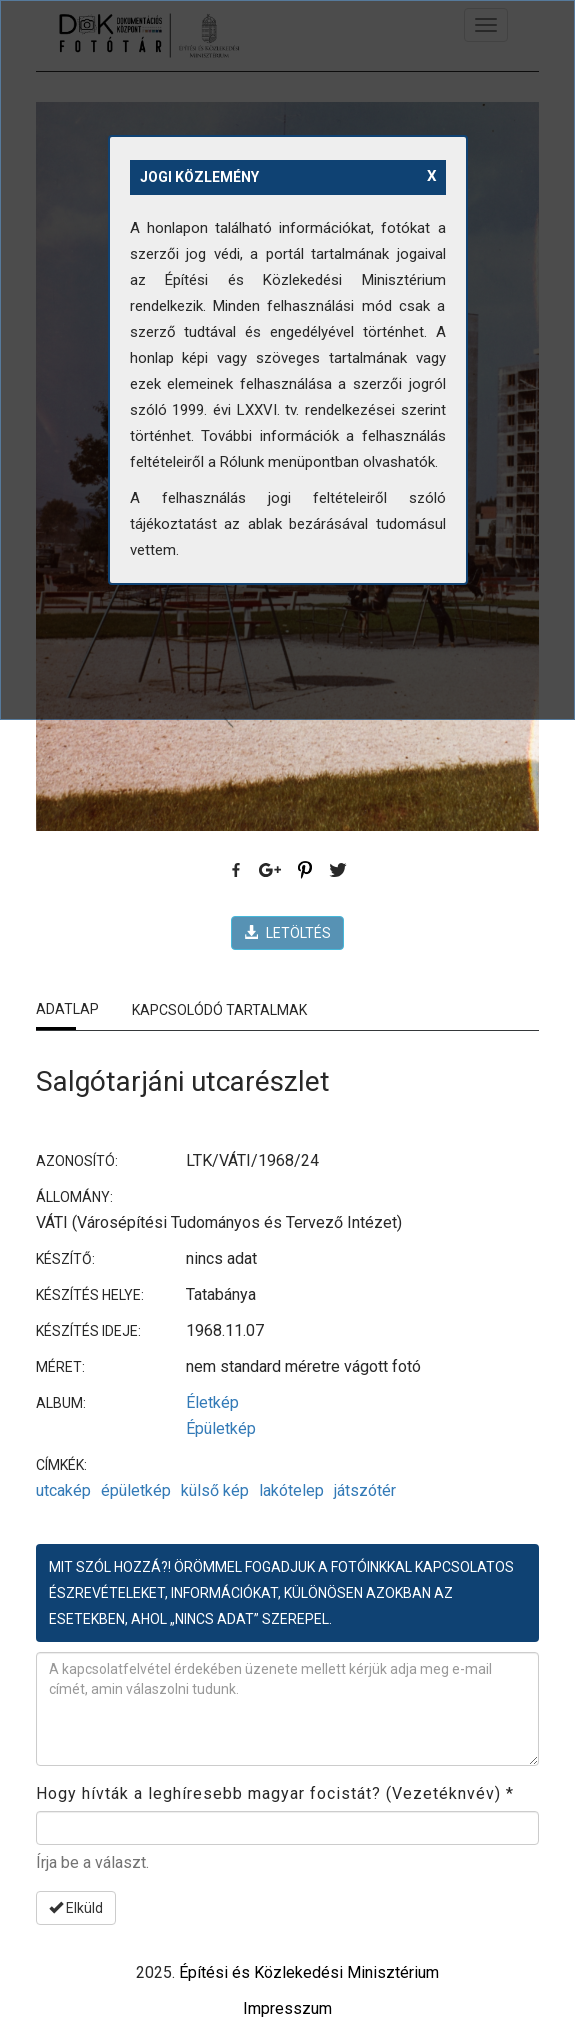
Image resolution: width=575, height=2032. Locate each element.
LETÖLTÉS (287, 933)
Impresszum (287, 2008)
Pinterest (305, 871)
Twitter (339, 871)
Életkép (212, 1402)
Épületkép (221, 1428)
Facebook (237, 871)
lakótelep (291, 1490)
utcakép (63, 1490)
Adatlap (67, 1009)
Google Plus (271, 871)
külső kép (215, 1490)
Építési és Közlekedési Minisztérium (309, 1972)
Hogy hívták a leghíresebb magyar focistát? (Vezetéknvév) (275, 1793)
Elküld (76, 1908)
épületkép (136, 1490)
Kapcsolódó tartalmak (219, 1010)
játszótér (365, 1490)
